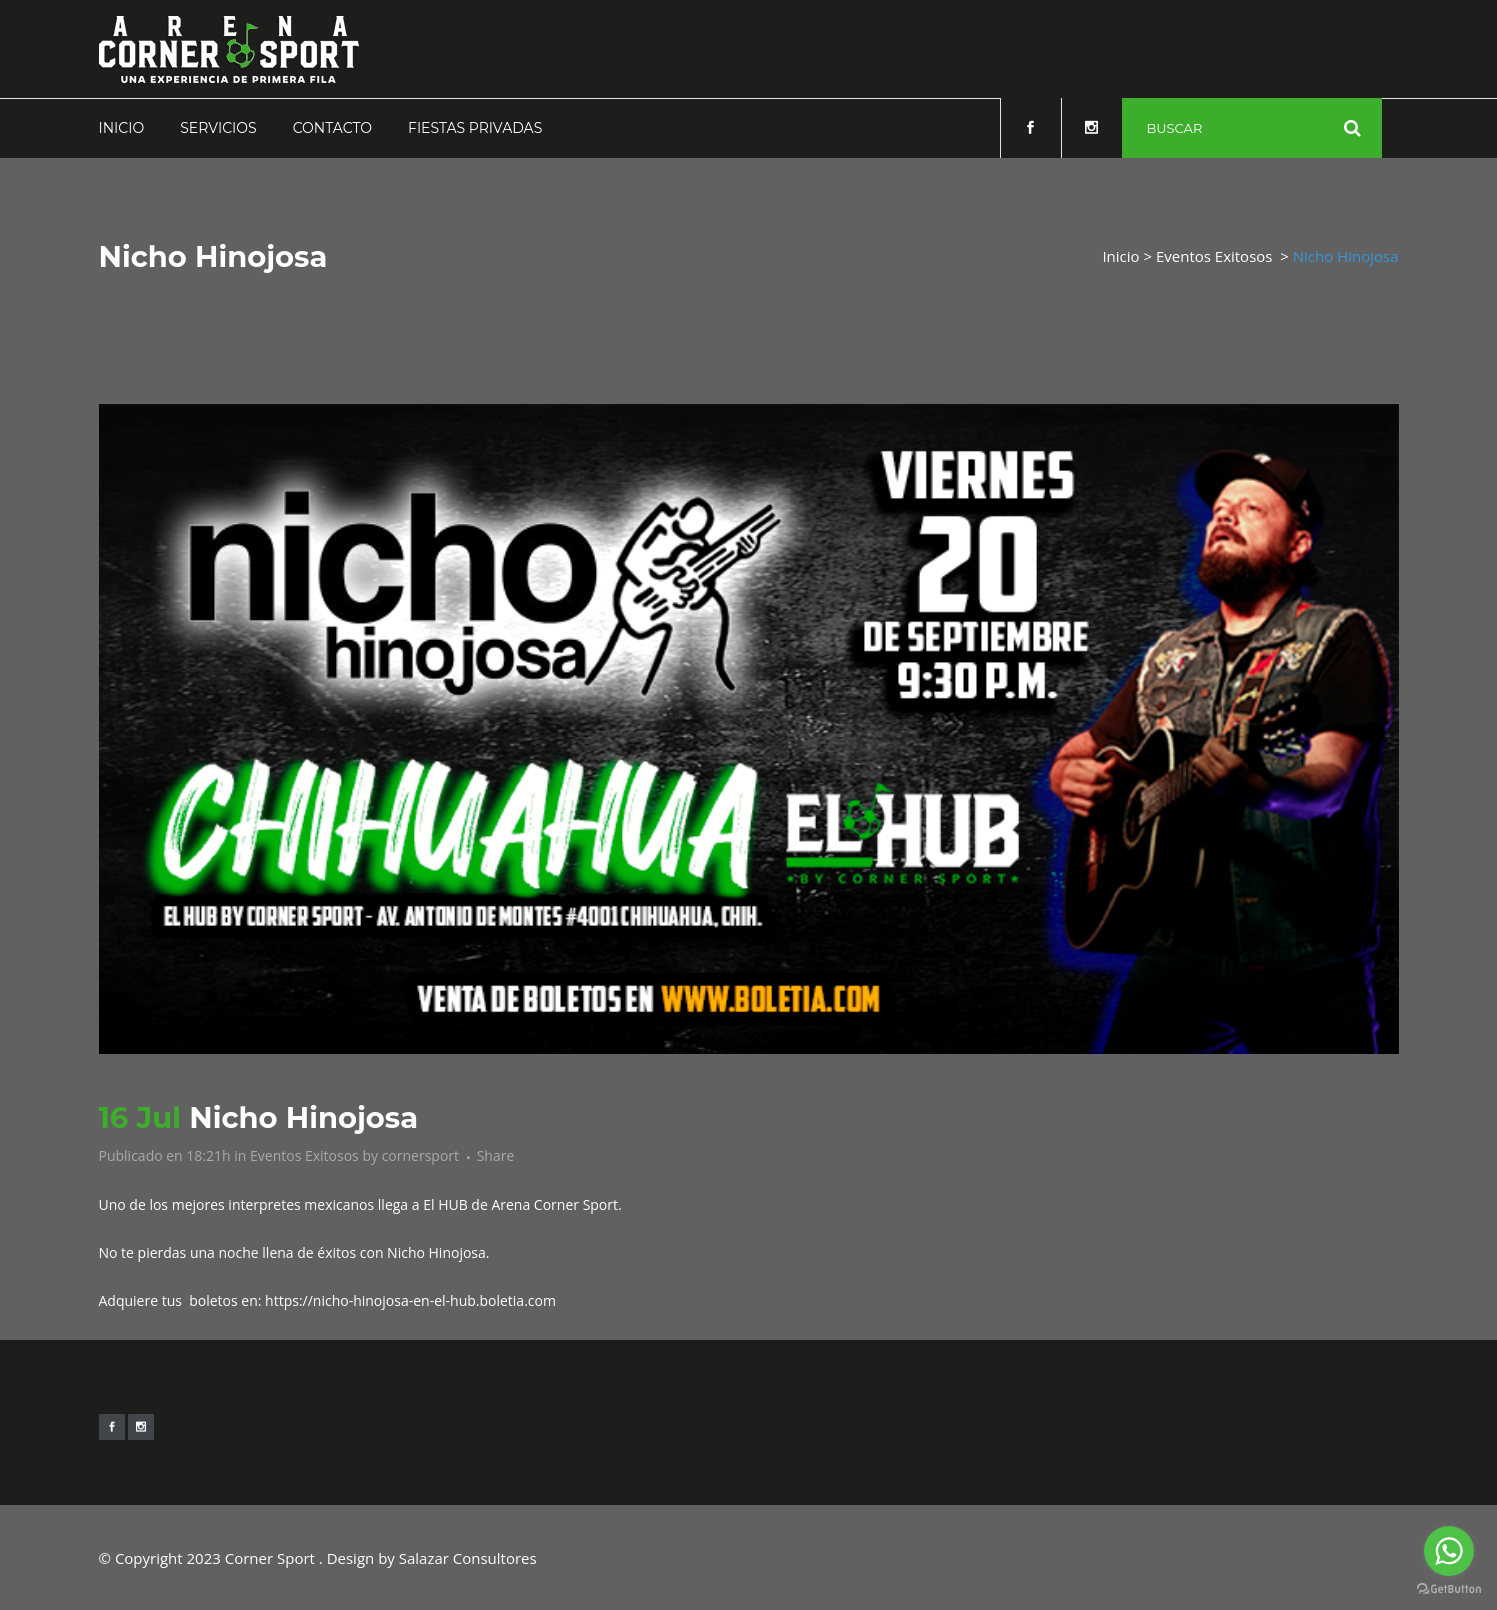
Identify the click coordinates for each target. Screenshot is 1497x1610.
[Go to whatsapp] (1449, 1551)
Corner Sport (270, 1558)
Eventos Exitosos (1214, 256)
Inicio (1120, 256)
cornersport (420, 1155)
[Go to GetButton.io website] (1449, 1589)
